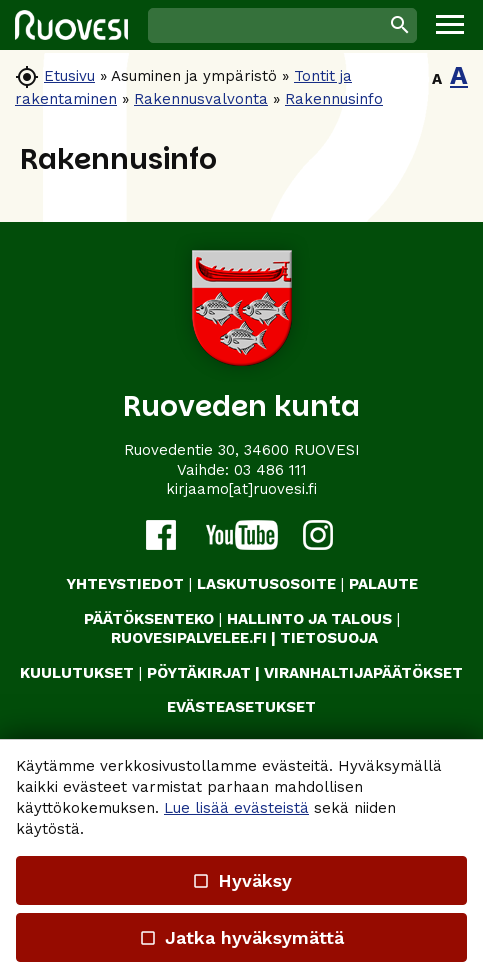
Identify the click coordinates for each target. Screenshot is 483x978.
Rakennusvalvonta (201, 99)
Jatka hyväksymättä (241, 937)
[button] (450, 25)
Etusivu (69, 76)
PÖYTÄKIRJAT (199, 673)
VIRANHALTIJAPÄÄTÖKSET (363, 673)
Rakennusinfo (334, 99)
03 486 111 (270, 470)
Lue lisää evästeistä (236, 808)
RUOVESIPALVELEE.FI (189, 638)
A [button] (437, 79)
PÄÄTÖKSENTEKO (149, 619)
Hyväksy (241, 880)
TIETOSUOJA (329, 638)
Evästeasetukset (241, 707)
